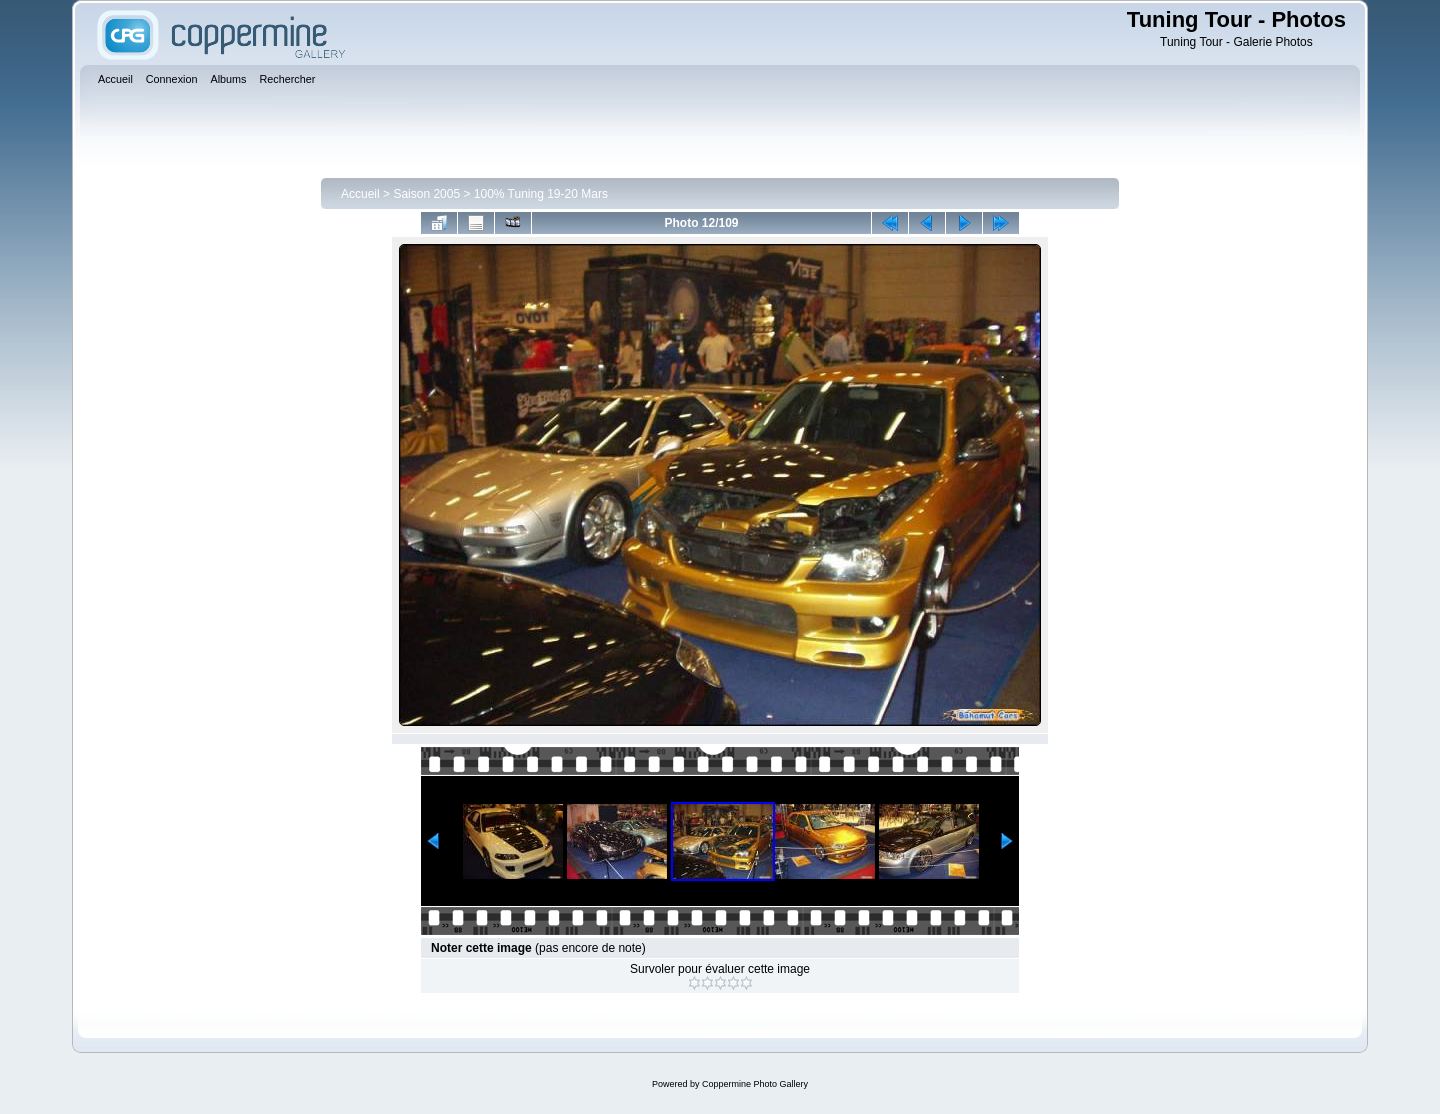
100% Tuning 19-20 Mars (541, 194)
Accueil (360, 194)
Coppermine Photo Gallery (755, 1084)
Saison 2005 (426, 194)
